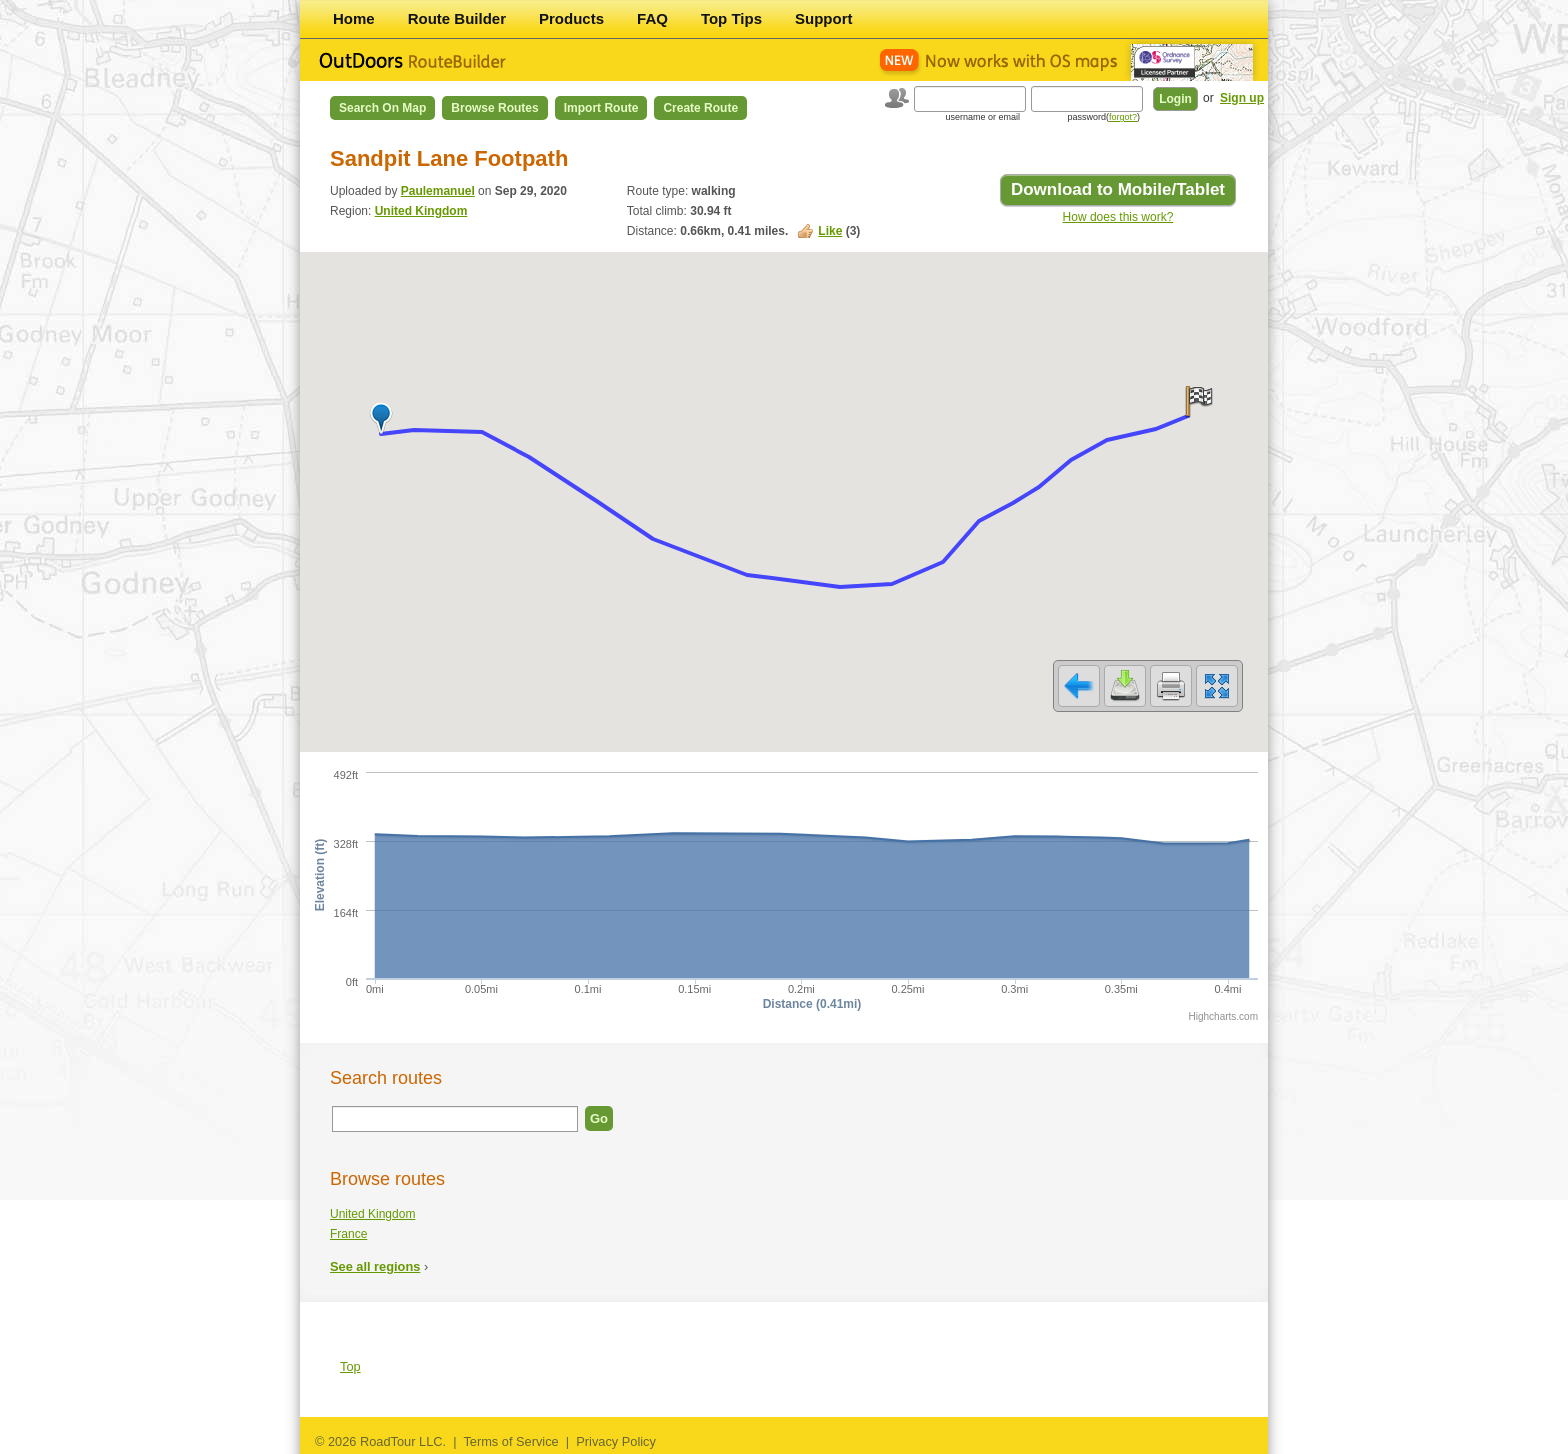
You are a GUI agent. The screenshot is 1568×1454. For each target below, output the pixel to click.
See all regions (375, 1266)
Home (354, 18)
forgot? (1123, 117)
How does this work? (1118, 217)
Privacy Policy (616, 1441)
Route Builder (457, 18)
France (348, 1234)
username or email (982, 117)
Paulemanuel (438, 191)
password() (1103, 117)
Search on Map (382, 108)
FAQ (652, 18)
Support (824, 18)
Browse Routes (494, 108)
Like (830, 231)
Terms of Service (510, 1441)
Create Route (700, 108)
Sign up (1242, 98)
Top (350, 1366)
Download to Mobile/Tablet (1118, 189)
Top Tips (731, 18)
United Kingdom (421, 211)
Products (571, 18)
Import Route (601, 108)
